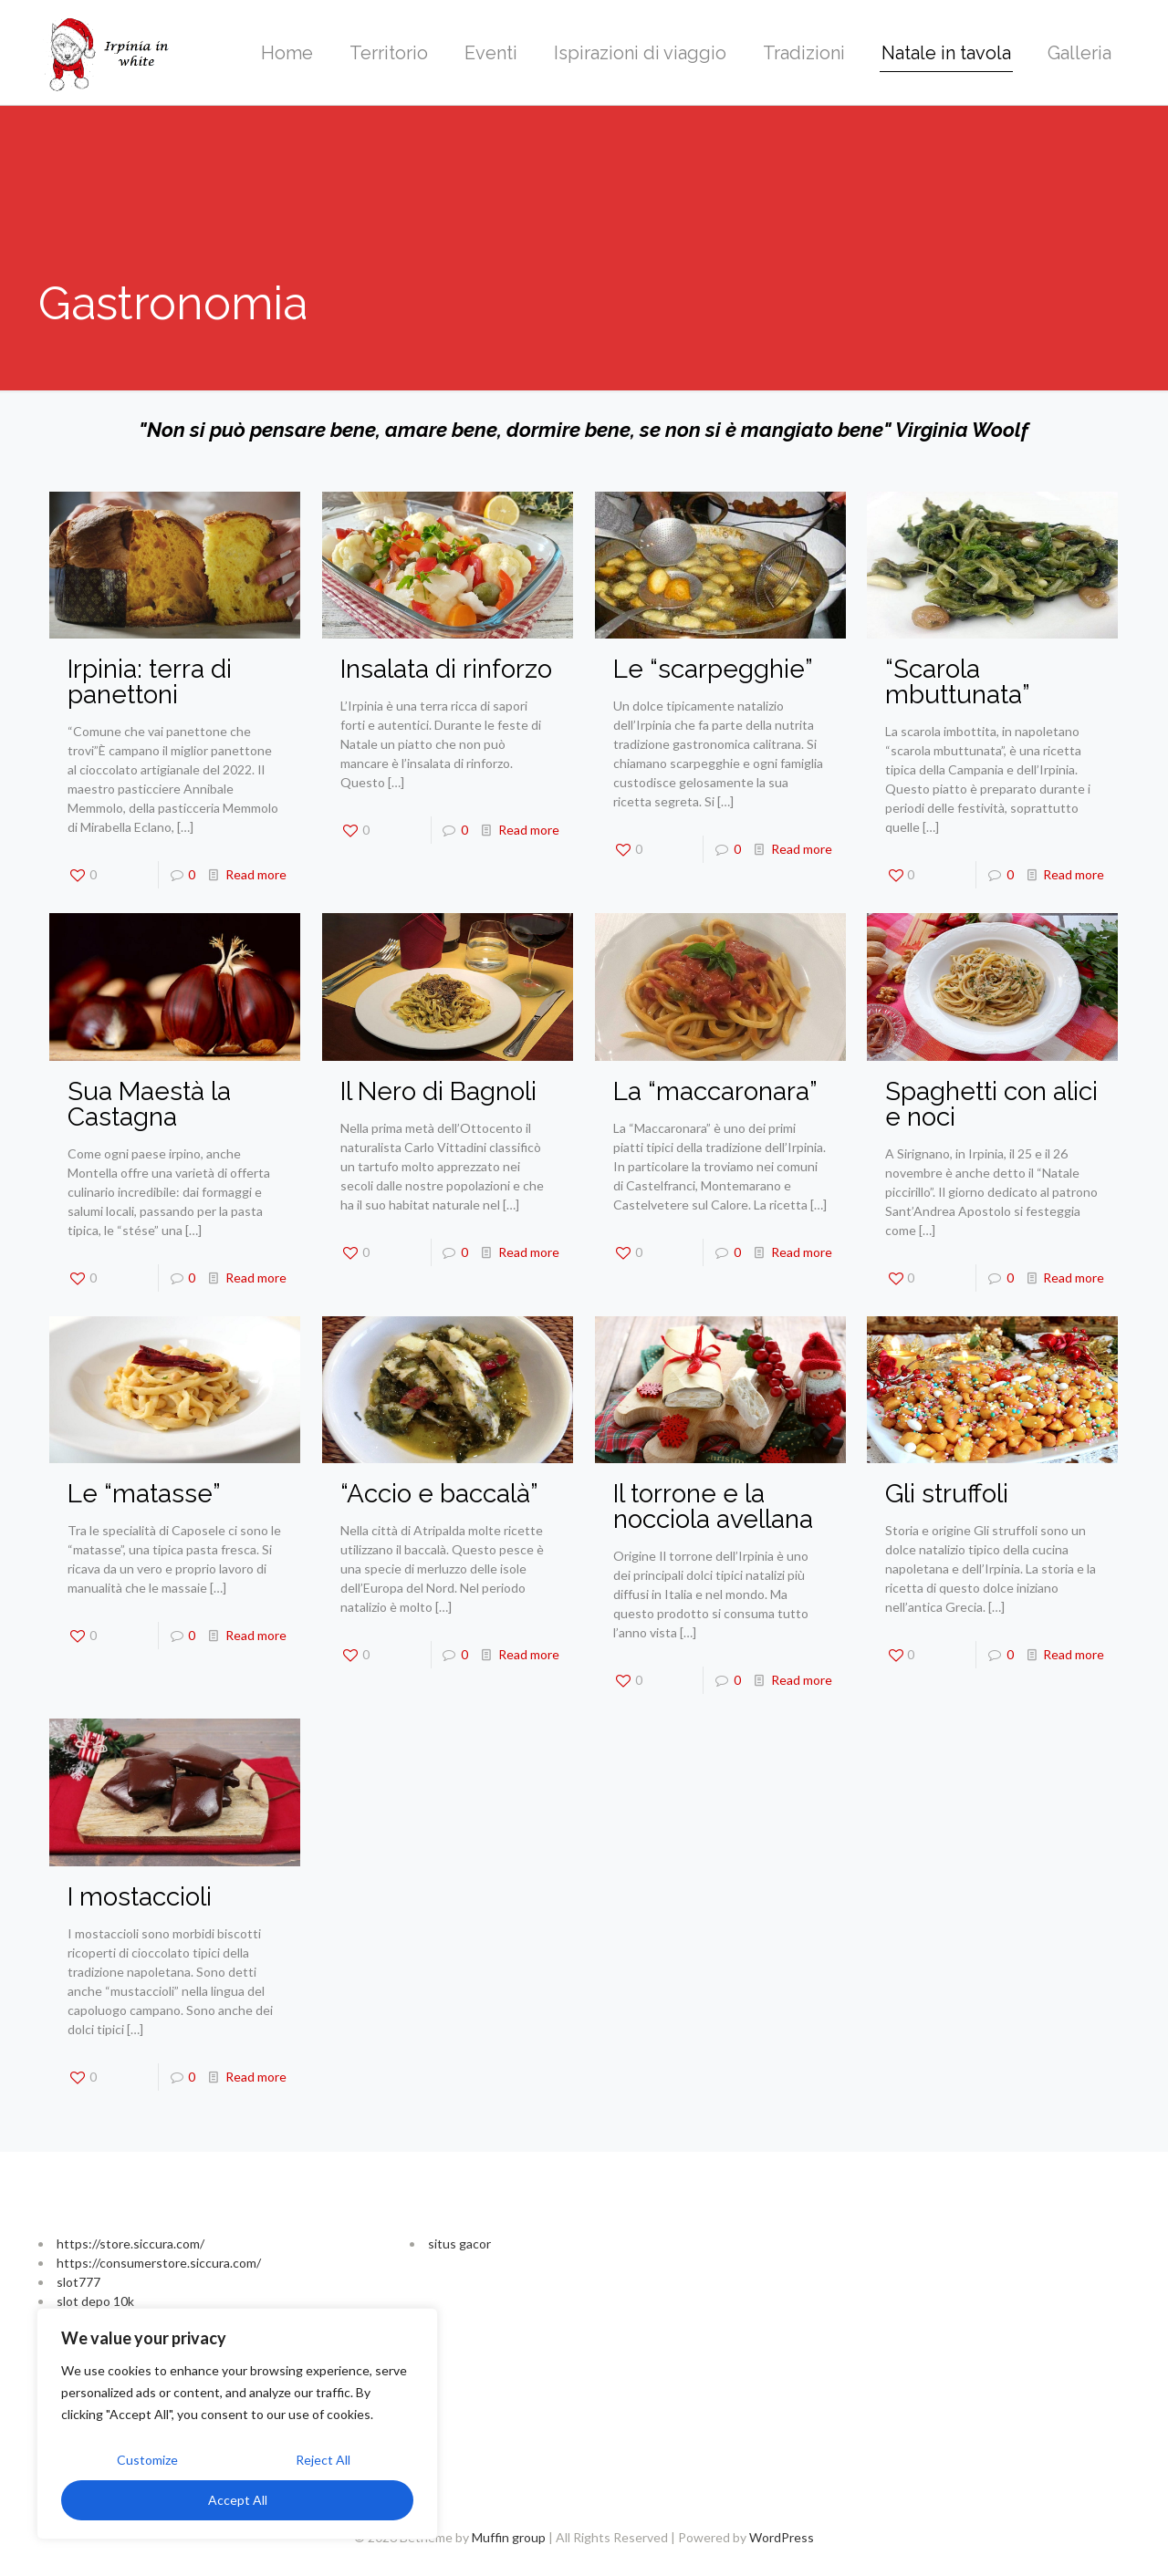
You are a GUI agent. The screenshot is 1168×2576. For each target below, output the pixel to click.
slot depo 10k (95, 2301)
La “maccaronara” (715, 1091)
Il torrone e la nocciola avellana (713, 1506)
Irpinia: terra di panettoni (150, 682)
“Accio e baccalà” (439, 1494)
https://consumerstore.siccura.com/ (159, 2262)
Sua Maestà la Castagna (149, 1104)
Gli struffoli (946, 1494)
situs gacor (459, 2243)
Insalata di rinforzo (446, 669)
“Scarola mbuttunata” (957, 682)
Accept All (237, 2500)
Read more (256, 874)
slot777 (78, 2282)
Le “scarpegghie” (713, 669)
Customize (147, 2459)
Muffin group (509, 2537)
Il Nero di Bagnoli (438, 1091)
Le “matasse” (144, 1494)
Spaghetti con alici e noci (991, 1104)
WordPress (781, 2537)
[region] (237, 2424)
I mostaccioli (140, 1897)
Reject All (323, 2459)
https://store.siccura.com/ (130, 2243)
